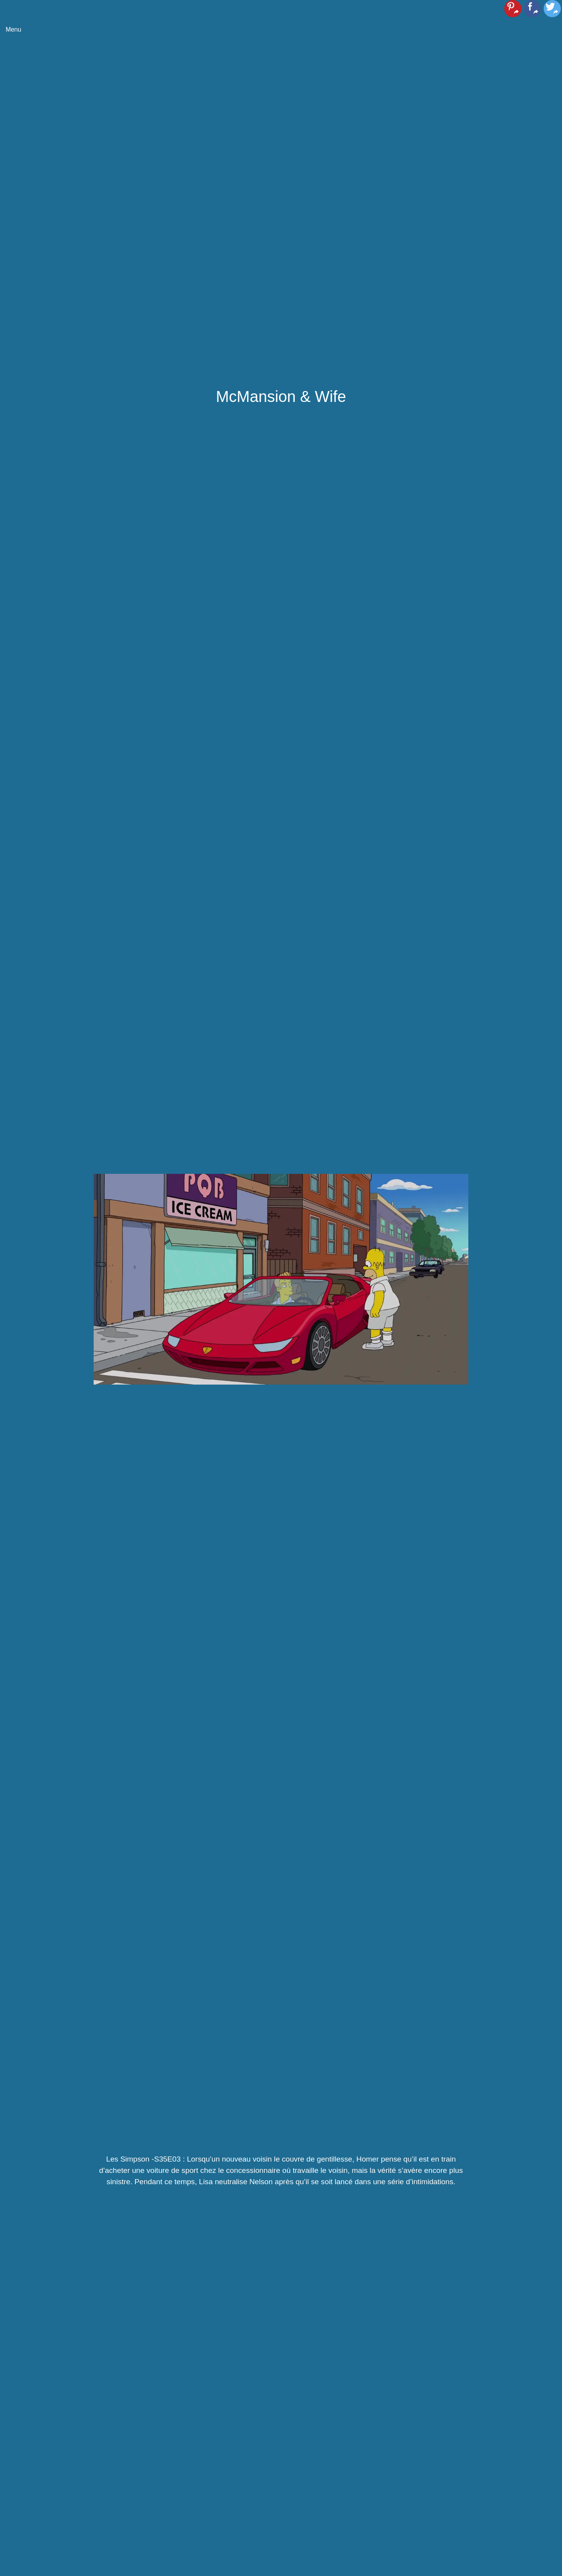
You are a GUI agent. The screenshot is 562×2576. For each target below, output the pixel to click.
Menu (13, 29)
